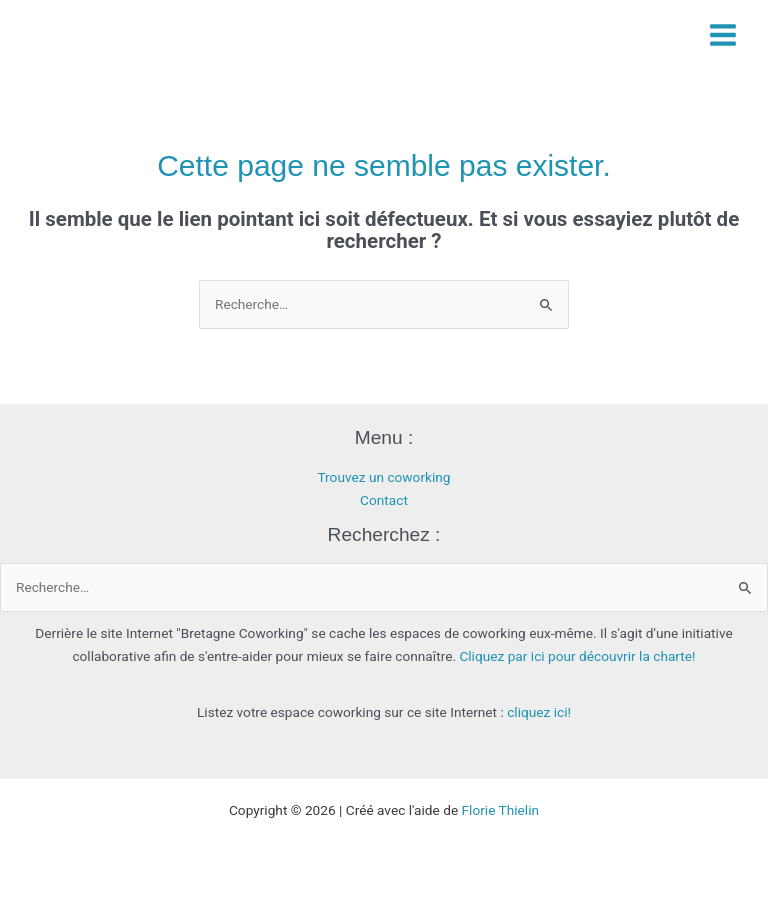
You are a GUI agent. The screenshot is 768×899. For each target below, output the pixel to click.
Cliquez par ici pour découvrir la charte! (577, 656)
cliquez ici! (539, 712)
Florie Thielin (500, 810)
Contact (384, 500)
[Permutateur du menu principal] (723, 34)
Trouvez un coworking (383, 477)
